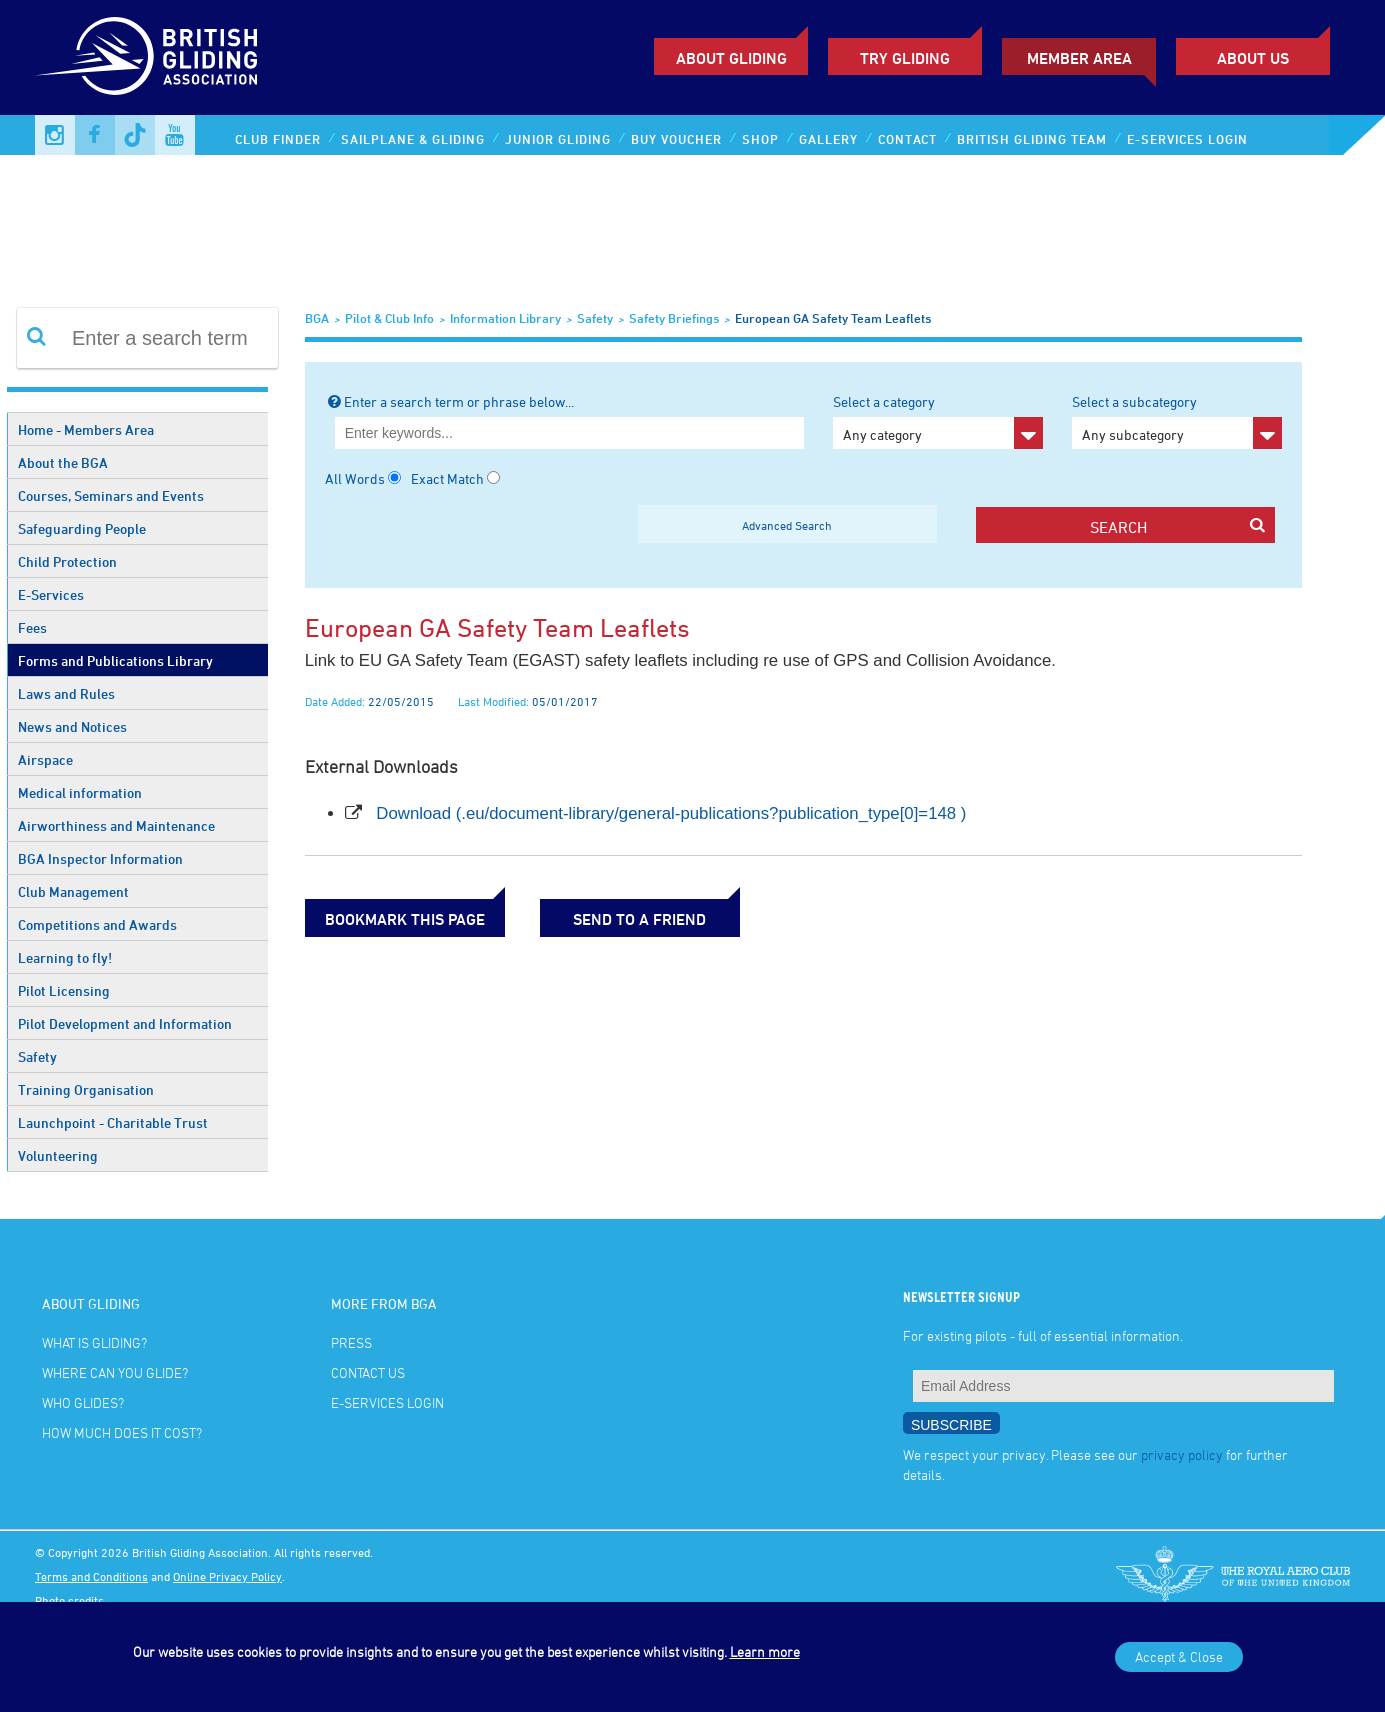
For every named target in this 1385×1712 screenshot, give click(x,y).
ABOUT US (1253, 58)
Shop (760, 139)
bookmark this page (405, 919)
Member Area (1079, 58)
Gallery (828, 139)
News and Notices (72, 726)
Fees (32, 627)
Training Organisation (86, 1089)
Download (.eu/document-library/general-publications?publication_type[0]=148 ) (671, 813)
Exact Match (447, 478)
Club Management (73, 891)
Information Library (505, 318)
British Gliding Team (1032, 139)
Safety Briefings (674, 318)
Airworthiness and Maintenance (116, 825)
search (1178, 526)
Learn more (765, 1651)
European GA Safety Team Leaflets (833, 318)
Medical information (80, 792)
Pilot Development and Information (125, 1023)
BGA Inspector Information (100, 858)
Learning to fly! (65, 957)
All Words (355, 478)
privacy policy (1182, 1454)
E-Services (51, 594)
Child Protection (67, 561)
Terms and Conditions (91, 1576)
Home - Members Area (86, 429)
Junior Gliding (558, 139)
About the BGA (63, 462)
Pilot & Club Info (389, 318)
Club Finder (278, 139)
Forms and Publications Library (115, 660)
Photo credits (69, 1600)
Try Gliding (905, 58)
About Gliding (731, 58)
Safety (37, 1056)
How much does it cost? (122, 1432)
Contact (907, 139)
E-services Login (1187, 139)
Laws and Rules (66, 693)
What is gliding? (94, 1342)
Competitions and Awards (97, 924)
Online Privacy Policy (227, 1576)
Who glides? (83, 1402)
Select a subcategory (1177, 421)
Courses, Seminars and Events (111, 495)
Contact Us (368, 1372)
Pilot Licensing (64, 990)
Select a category (938, 421)
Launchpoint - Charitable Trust (113, 1122)
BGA (317, 318)
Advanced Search (787, 525)
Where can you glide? (115, 1372)
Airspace (45, 759)
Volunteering (58, 1155)
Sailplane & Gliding (413, 139)
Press (351, 1342)
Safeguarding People (82, 528)
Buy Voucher (676, 139)
